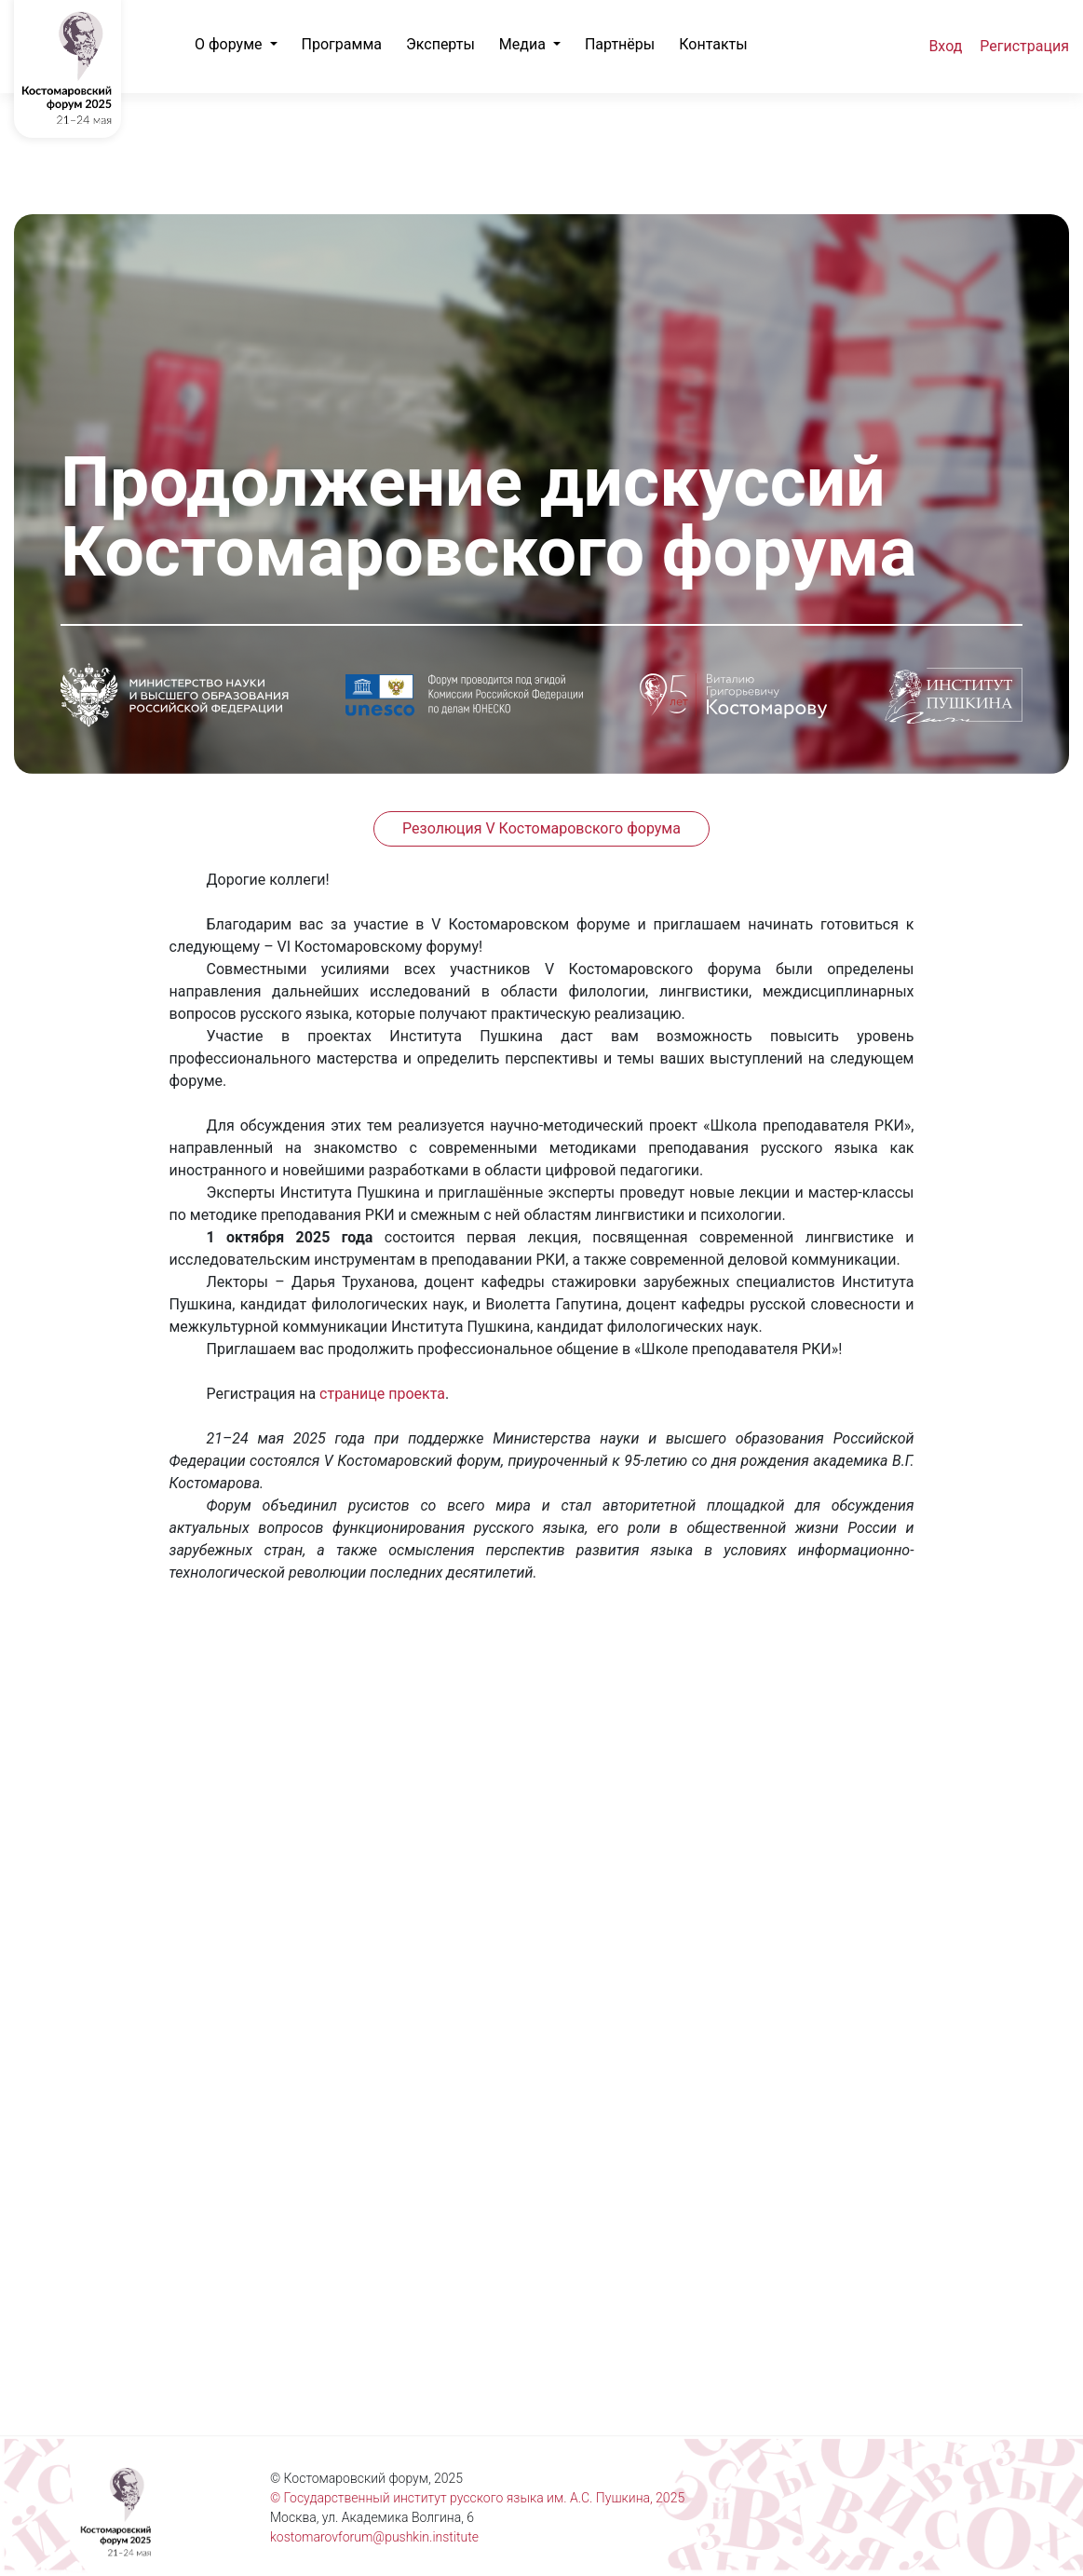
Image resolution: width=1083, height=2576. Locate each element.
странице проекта (382, 1394)
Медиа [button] (524, 44)
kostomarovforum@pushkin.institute (374, 2536)
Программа (342, 44)
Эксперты (440, 44)
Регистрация (1024, 46)
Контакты (713, 44)
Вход (945, 46)
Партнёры (620, 44)
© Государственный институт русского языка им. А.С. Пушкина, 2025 (477, 2497)
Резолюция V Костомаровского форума (541, 828)
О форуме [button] (230, 44)
